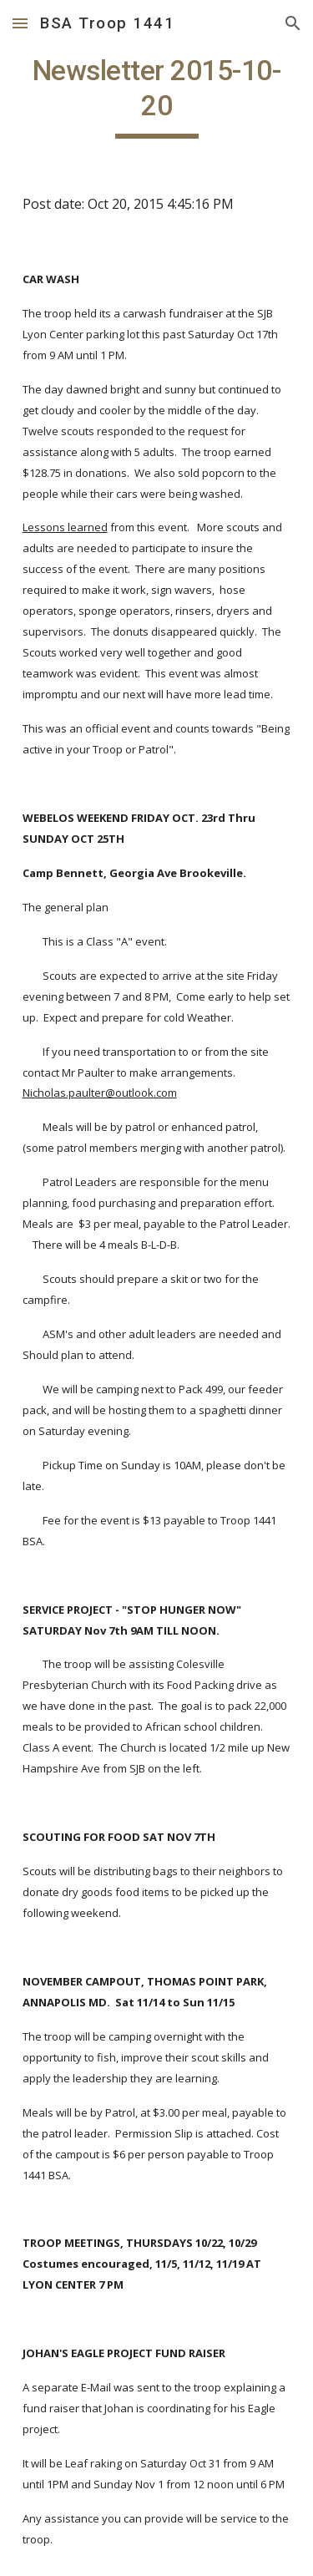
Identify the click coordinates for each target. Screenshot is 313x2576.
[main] (157, 96)
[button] (20, 23)
